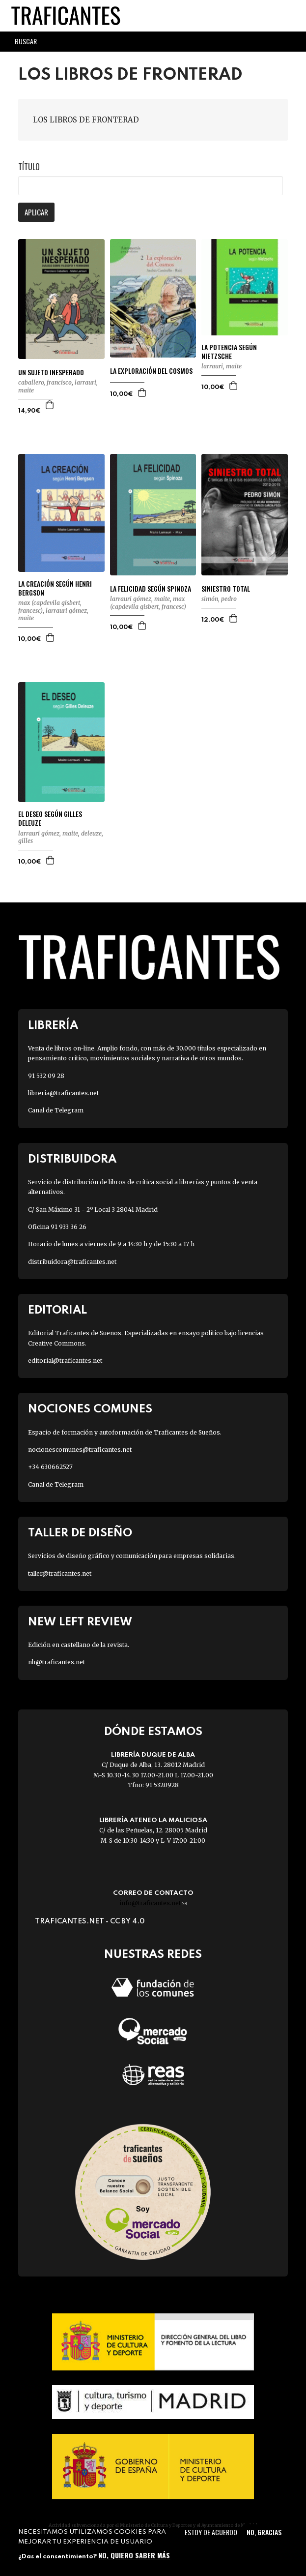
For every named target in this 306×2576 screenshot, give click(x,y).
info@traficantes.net (153, 1903)
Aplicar (36, 212)
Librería (53, 1025)
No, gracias (264, 2532)
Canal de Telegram (55, 1110)
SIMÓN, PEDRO (219, 598)
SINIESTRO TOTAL (225, 588)
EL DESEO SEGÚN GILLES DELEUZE (50, 818)
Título (29, 167)
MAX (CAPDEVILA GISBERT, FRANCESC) (148, 602)
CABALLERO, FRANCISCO (45, 382)
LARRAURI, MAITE (221, 366)
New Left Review (80, 1622)
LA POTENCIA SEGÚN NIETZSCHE (229, 351)
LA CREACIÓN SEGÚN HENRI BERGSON (55, 588)
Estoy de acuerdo (211, 2532)
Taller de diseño (80, 1533)
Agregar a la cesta (50, 404)
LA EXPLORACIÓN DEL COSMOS (151, 370)
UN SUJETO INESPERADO (51, 372)
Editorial (57, 1310)
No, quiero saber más (134, 2555)
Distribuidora (72, 1159)
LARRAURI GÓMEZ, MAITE (140, 598)
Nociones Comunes (90, 1409)
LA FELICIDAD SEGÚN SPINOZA (150, 588)
